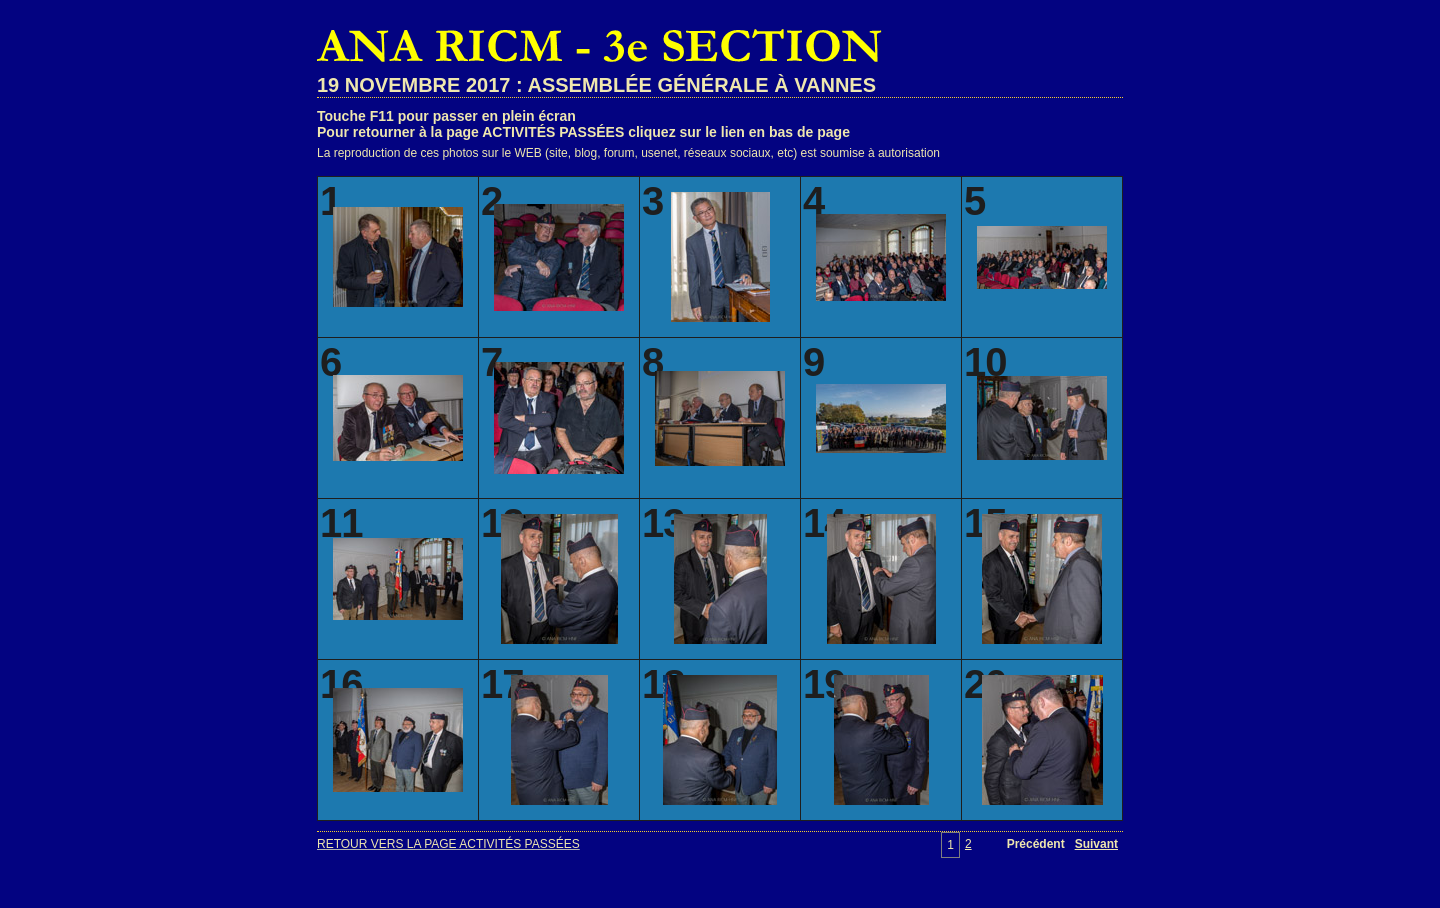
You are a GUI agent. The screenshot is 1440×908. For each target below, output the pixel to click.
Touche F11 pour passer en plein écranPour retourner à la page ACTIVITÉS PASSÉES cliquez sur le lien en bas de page (583, 124)
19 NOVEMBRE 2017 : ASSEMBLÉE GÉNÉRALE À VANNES (596, 85)
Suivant (1096, 844)
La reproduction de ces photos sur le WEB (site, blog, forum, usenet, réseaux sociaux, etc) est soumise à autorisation (628, 153)
